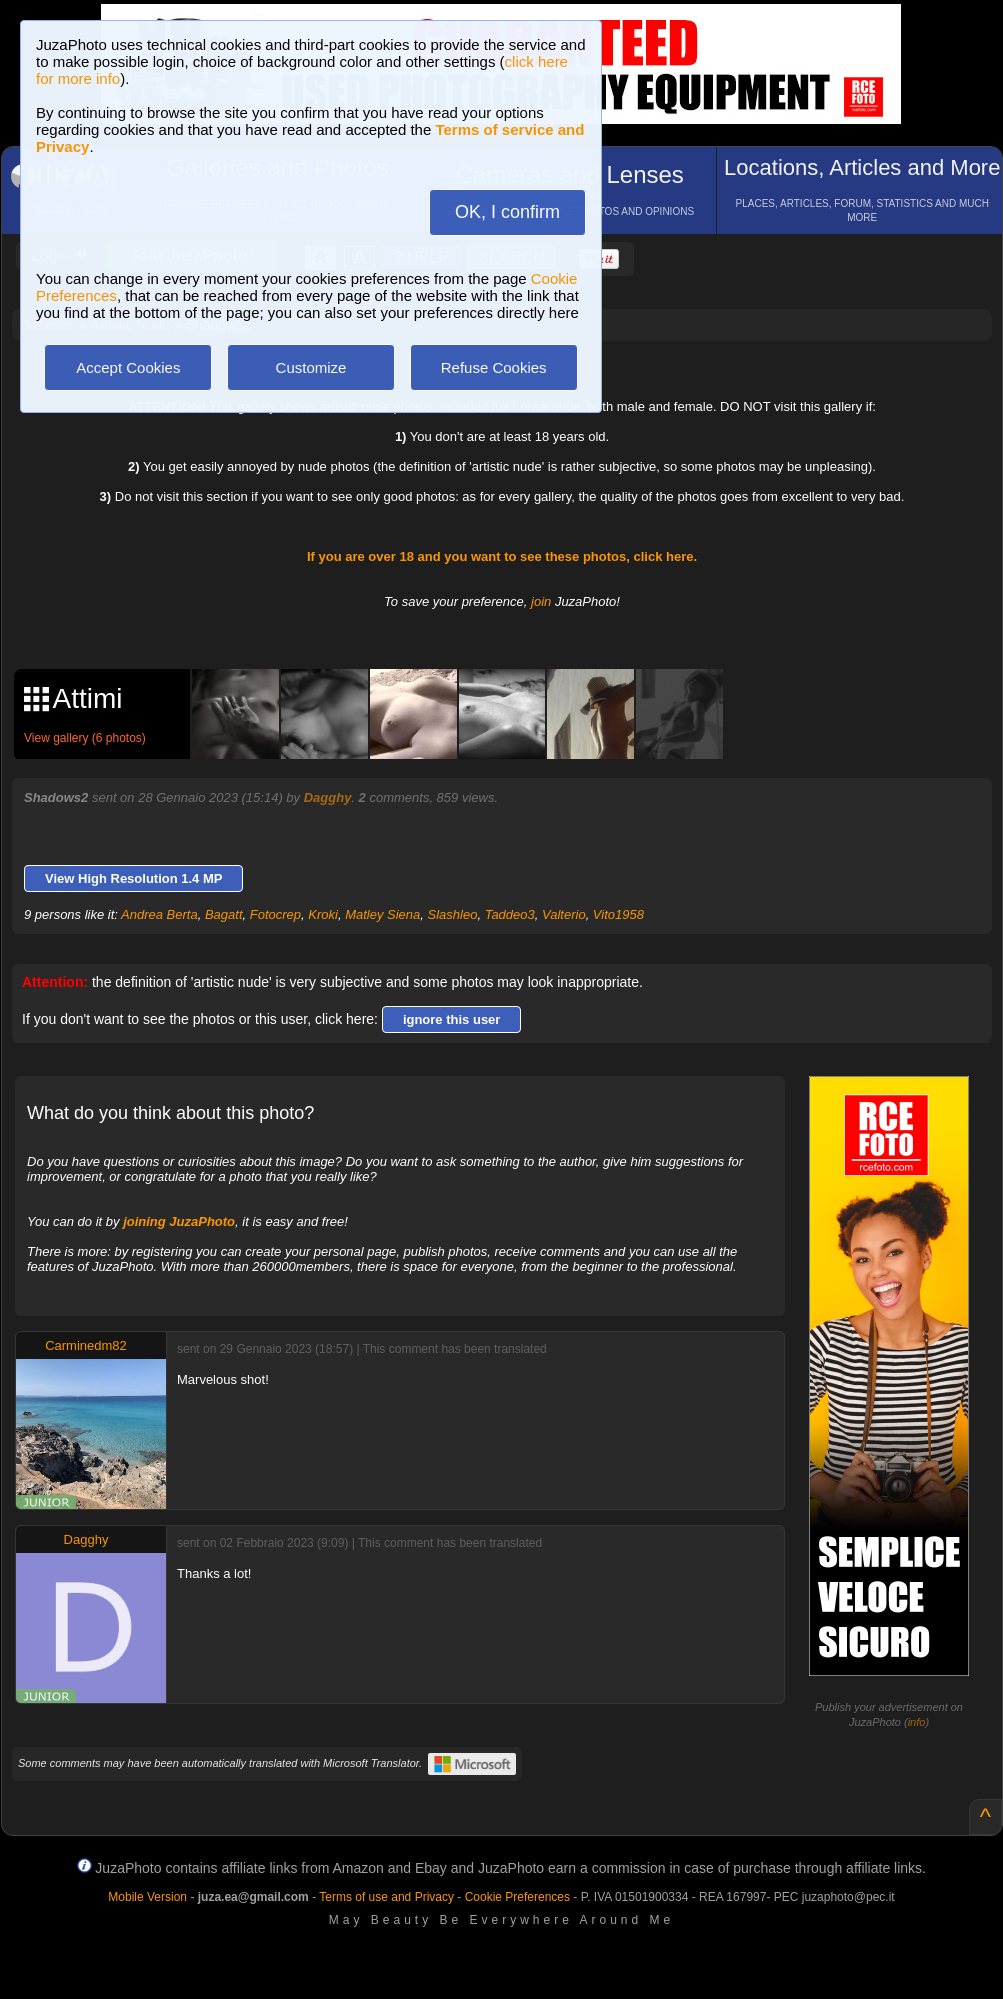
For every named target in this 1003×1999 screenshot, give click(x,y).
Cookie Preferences (517, 1897)
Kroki (323, 914)
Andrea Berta (159, 914)
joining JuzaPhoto (179, 1221)
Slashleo (453, 914)
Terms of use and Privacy (386, 1897)
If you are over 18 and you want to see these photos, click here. (502, 556)
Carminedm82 (86, 1345)
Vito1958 (618, 914)
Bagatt (224, 914)
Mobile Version (147, 1897)
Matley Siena (382, 914)
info (917, 1722)
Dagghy (328, 797)
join (541, 601)
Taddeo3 (510, 914)
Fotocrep (275, 914)
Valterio (564, 914)
